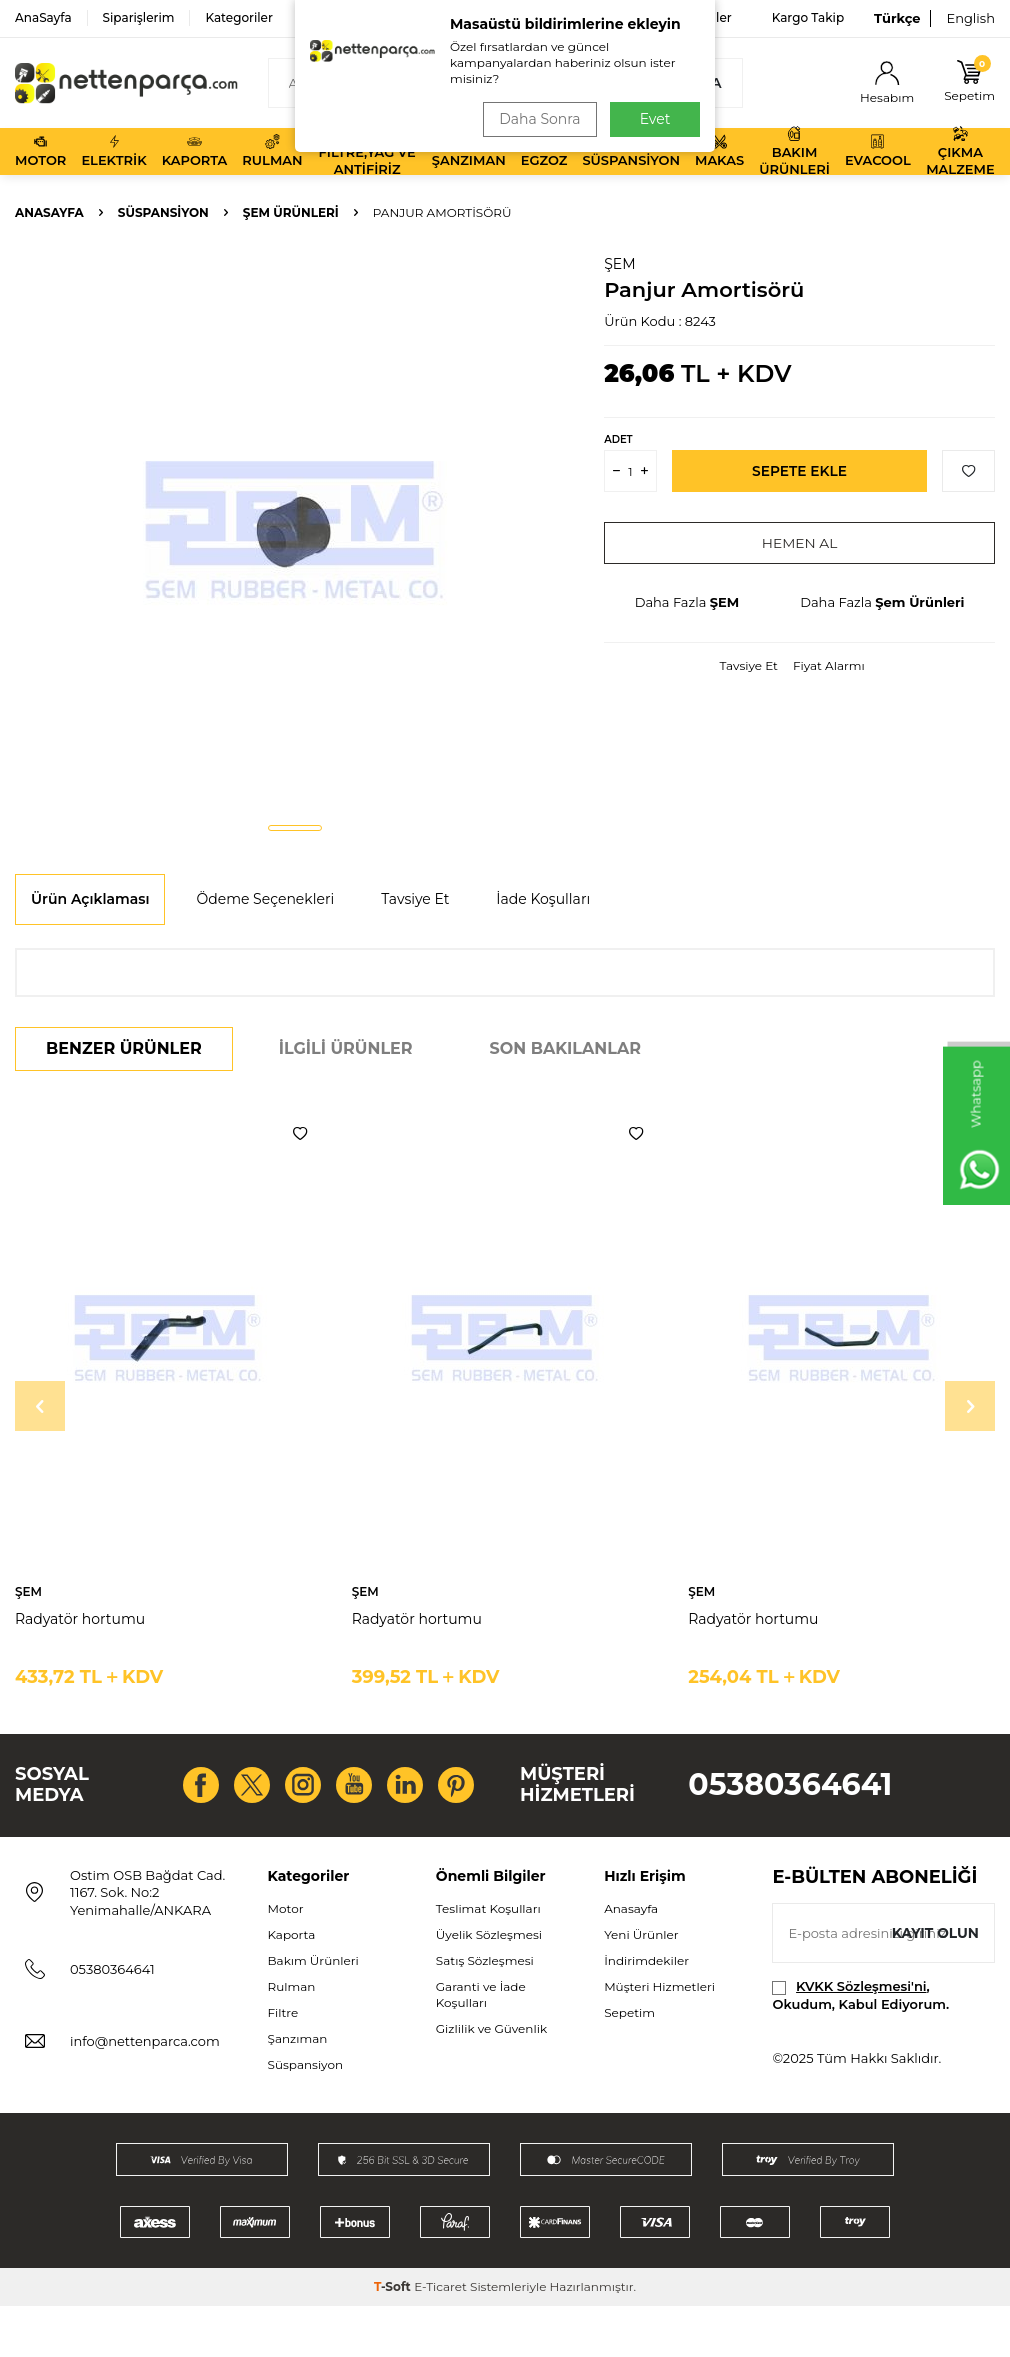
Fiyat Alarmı (829, 665)
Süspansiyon (631, 151)
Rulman (272, 151)
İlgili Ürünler (346, 1048)
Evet (655, 119)
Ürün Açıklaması (90, 899)
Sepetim (629, 2064)
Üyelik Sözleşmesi (489, 1985)
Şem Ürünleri (291, 212)
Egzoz (544, 151)
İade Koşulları (543, 899)
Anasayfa (49, 212)
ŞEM (619, 264)
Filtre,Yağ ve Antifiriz (367, 151)
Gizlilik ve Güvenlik (491, 2080)
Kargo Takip (808, 17)
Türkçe (897, 18)
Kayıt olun (934, 1985)
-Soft (394, 2337)
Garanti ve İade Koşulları (481, 2046)
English (970, 18)
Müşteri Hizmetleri (659, 2038)
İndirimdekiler (646, 2012)
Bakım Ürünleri (794, 151)
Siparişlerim (139, 17)
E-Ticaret (440, 2337)
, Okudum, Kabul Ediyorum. (860, 2046)
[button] (295, 828)
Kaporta (195, 151)
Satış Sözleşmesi (485, 2012)
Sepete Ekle (799, 471)
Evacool (878, 151)
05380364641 (790, 1810)
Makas (719, 151)
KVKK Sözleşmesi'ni (861, 2038)
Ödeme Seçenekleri (265, 899)
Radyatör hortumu (80, 1619)
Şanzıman (469, 151)
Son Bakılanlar (565, 1048)
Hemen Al (799, 543)
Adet (618, 439)
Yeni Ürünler (641, 1985)
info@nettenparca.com (145, 2093)
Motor (40, 151)
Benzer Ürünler (124, 1048)
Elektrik (113, 151)
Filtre (283, 2064)
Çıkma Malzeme (960, 151)
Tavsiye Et (749, 665)
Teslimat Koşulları (488, 1959)
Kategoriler (238, 17)
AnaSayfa (43, 17)
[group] (294, 530)
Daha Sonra (538, 119)
